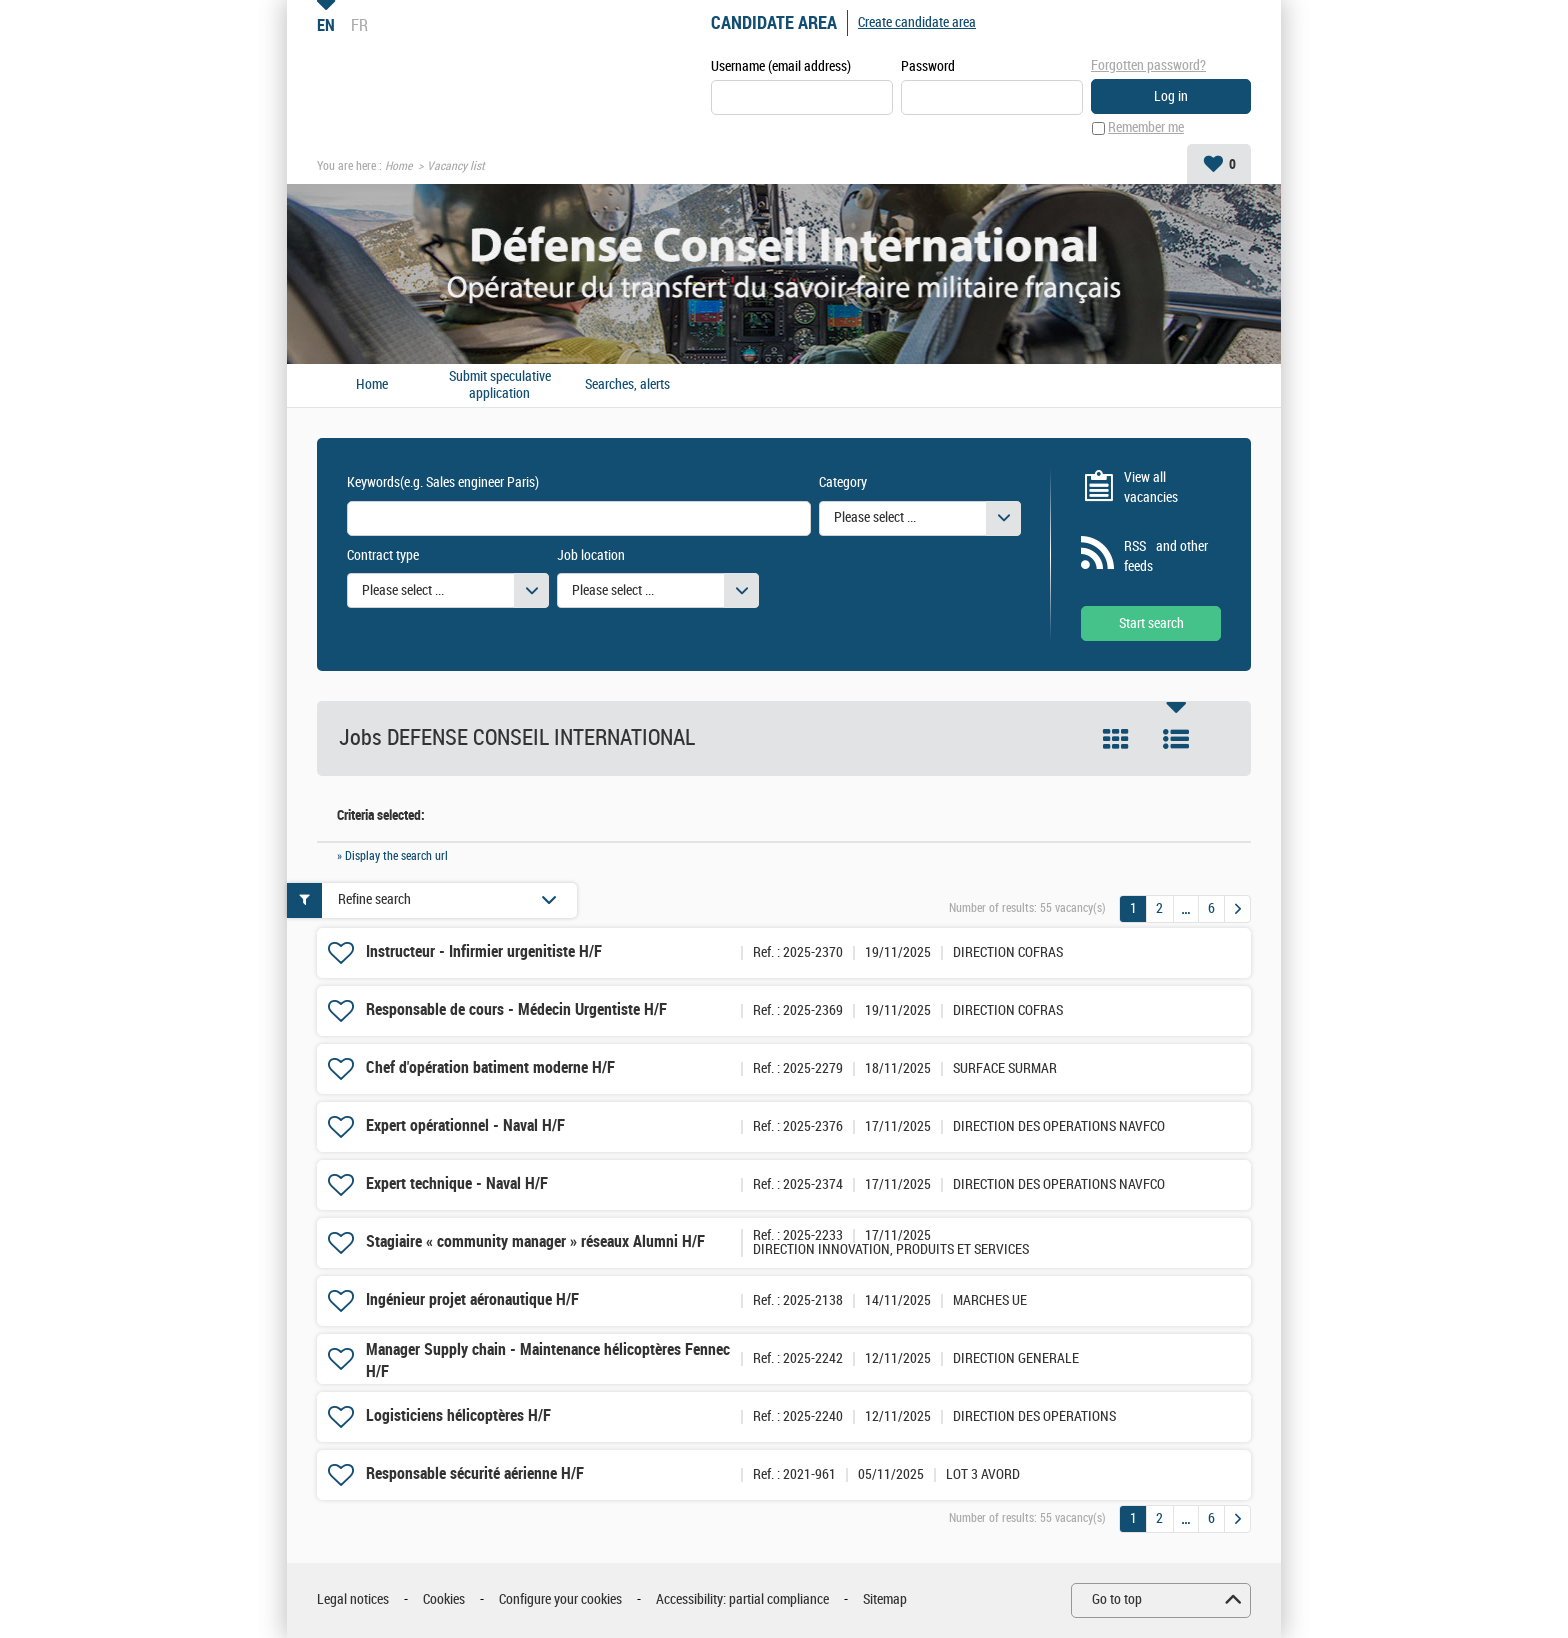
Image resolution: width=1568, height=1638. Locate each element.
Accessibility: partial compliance (742, 1600)
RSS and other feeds (1166, 557)
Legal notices (353, 1600)
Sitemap (885, 1600)
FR (359, 25)
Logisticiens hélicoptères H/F (458, 1416)
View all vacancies (1151, 487)
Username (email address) (781, 66)
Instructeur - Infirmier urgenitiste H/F (484, 952)
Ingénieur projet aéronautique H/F (472, 1300)
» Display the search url (392, 856)
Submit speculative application (500, 385)
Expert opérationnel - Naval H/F (465, 1126)
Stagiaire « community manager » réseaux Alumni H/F (535, 1242)
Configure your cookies (560, 1600)
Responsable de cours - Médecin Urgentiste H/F (516, 1010)
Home (398, 166)
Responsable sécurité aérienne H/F (475, 1474)
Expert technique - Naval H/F (457, 1184)
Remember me (1146, 128)
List (1176, 740)
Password (928, 66)
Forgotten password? (1148, 65)
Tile (1116, 740)
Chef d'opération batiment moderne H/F (490, 1068)
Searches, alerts (627, 386)
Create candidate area (917, 22)
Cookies (444, 1600)
